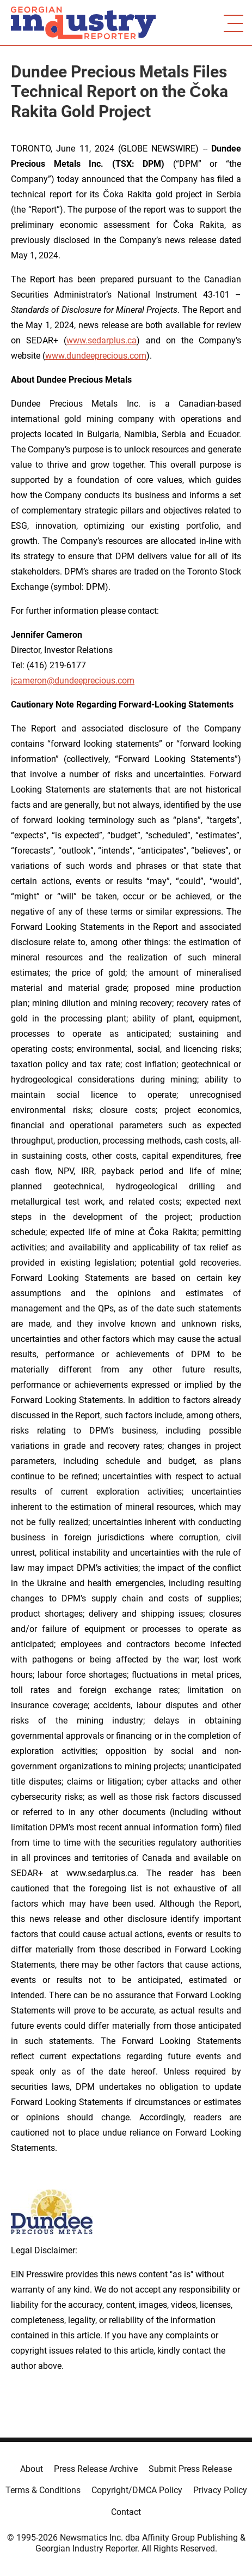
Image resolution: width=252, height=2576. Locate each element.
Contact (126, 2512)
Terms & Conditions (43, 2490)
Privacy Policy (220, 2490)
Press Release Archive (96, 2469)
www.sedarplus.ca (101, 340)
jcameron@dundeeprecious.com (72, 680)
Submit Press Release (190, 2469)
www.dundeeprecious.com (95, 355)
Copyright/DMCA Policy (136, 2490)
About (31, 2469)
